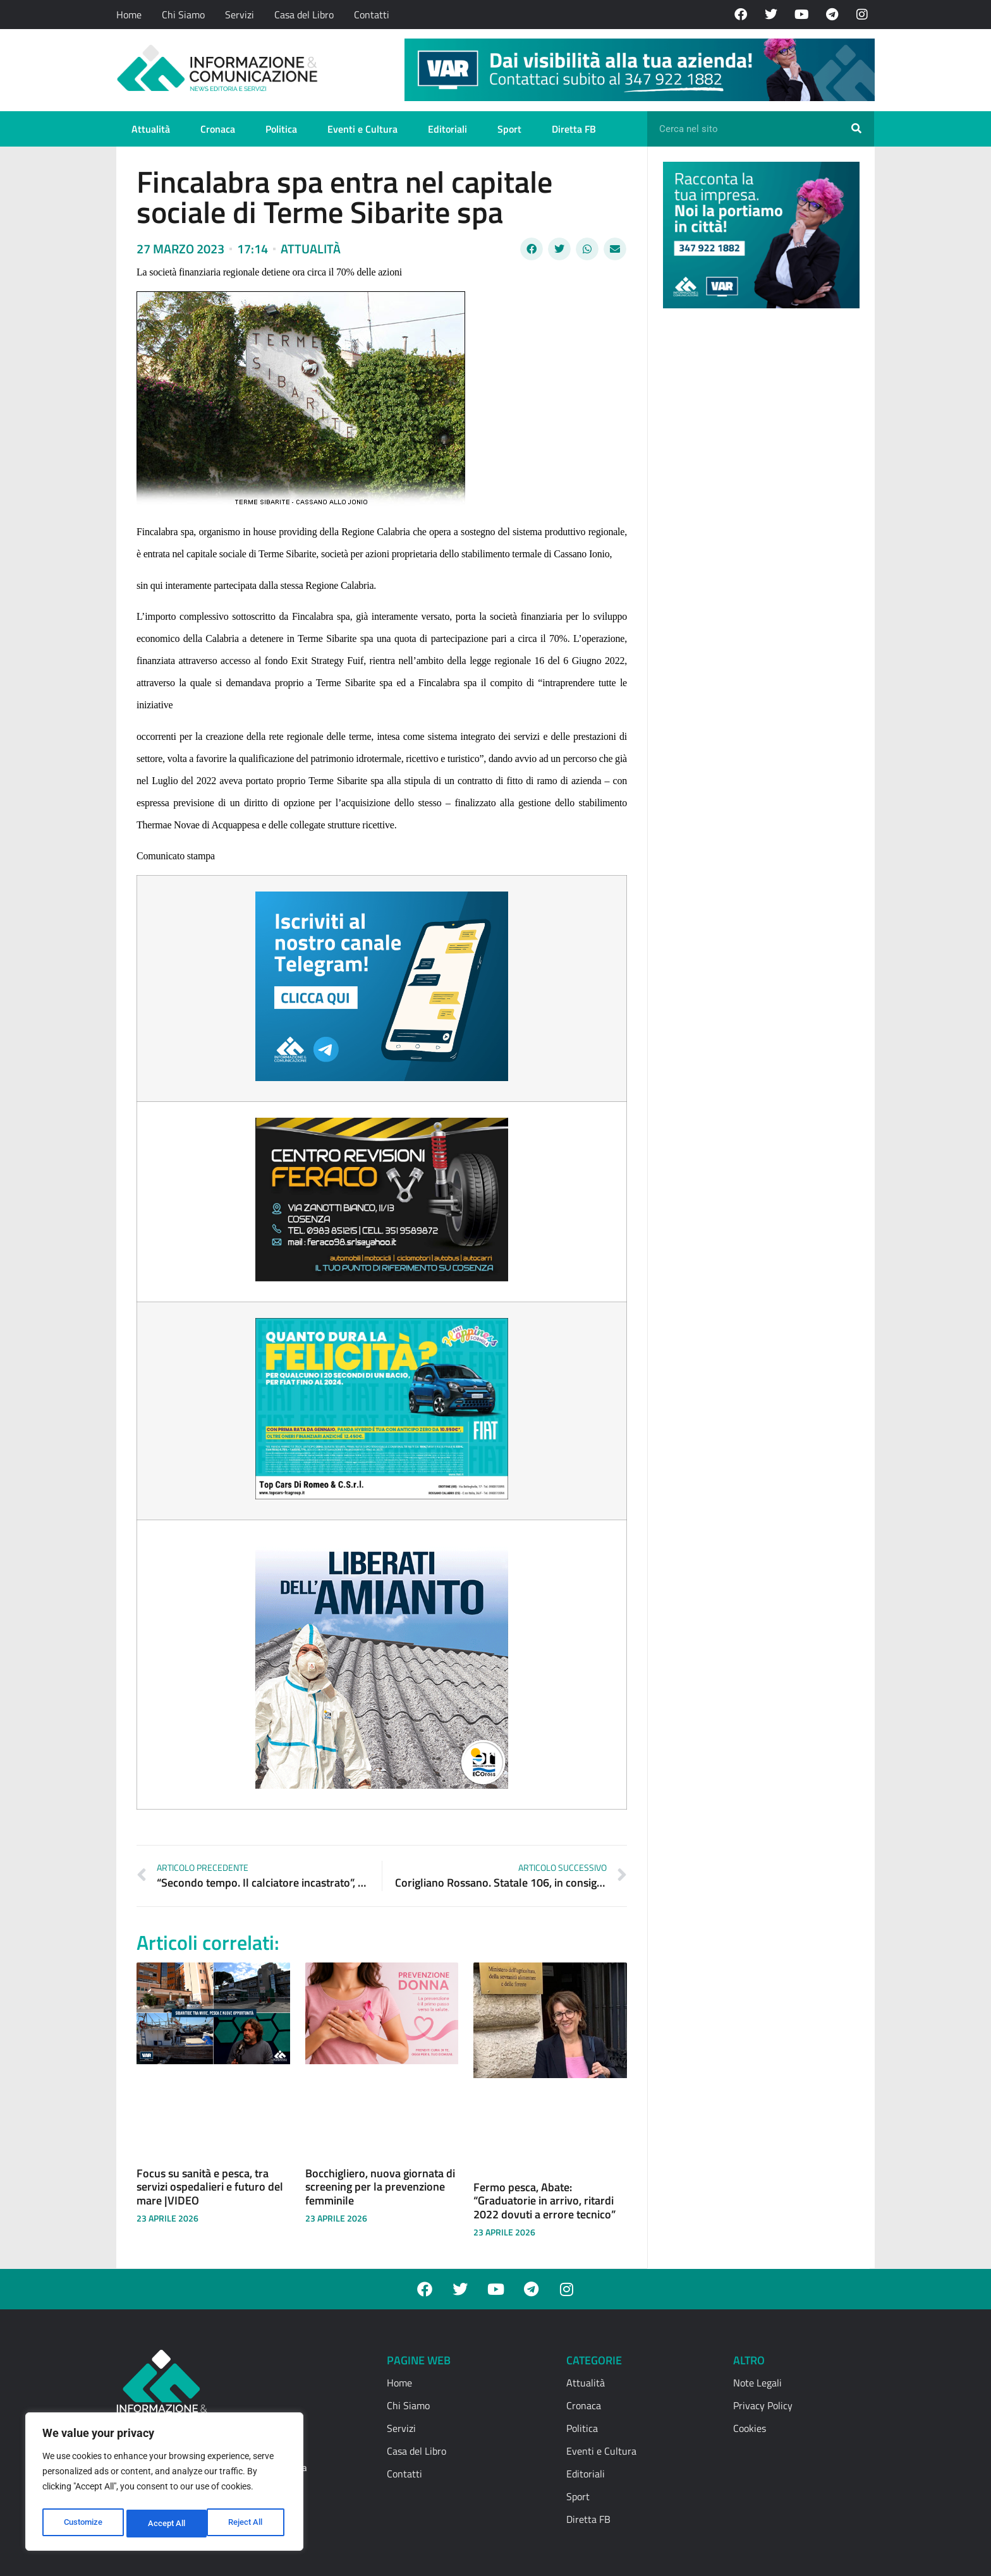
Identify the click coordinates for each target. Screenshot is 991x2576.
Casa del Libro (304, 14)
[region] (164, 2484)
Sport (509, 128)
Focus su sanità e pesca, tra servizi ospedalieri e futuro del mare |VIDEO (210, 2187)
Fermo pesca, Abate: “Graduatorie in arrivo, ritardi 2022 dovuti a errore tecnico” (544, 2201)
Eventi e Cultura (362, 128)
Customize (82, 2524)
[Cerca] (856, 129)
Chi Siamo (183, 14)
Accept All (248, 2524)
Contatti (371, 14)
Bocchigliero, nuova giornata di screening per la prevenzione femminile (380, 2187)
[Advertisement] (758, 513)
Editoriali (447, 128)
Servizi (239, 14)
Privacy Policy (763, 2405)
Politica (281, 128)
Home (129, 14)
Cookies (749, 2428)
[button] (531, 249)
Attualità (150, 128)
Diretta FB (574, 128)
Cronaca (217, 128)
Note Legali (757, 2382)
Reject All (166, 2524)
